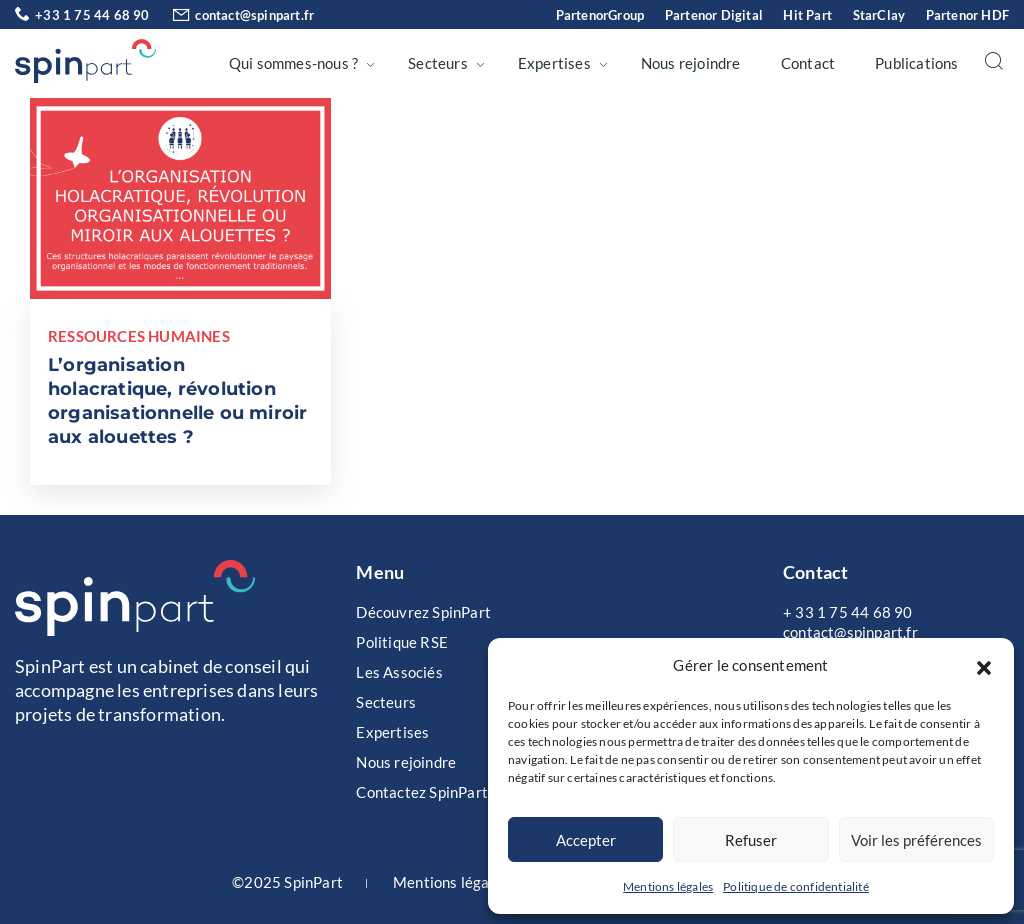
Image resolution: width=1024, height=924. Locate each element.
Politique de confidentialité (796, 886)
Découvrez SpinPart (423, 612)
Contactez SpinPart (422, 792)
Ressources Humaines (139, 336)
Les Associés (399, 672)
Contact (808, 63)
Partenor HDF (967, 15)
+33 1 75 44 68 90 (82, 15)
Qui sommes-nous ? (293, 63)
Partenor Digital (714, 15)
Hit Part (807, 15)
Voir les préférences (916, 840)
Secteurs (438, 63)
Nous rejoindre (691, 63)
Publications (916, 63)
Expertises (554, 63)
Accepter (586, 840)
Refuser (751, 840)
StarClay (879, 15)
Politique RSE (402, 642)
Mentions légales (668, 886)
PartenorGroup (600, 15)
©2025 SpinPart (287, 882)
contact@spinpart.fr (233, 15)
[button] (984, 665)
